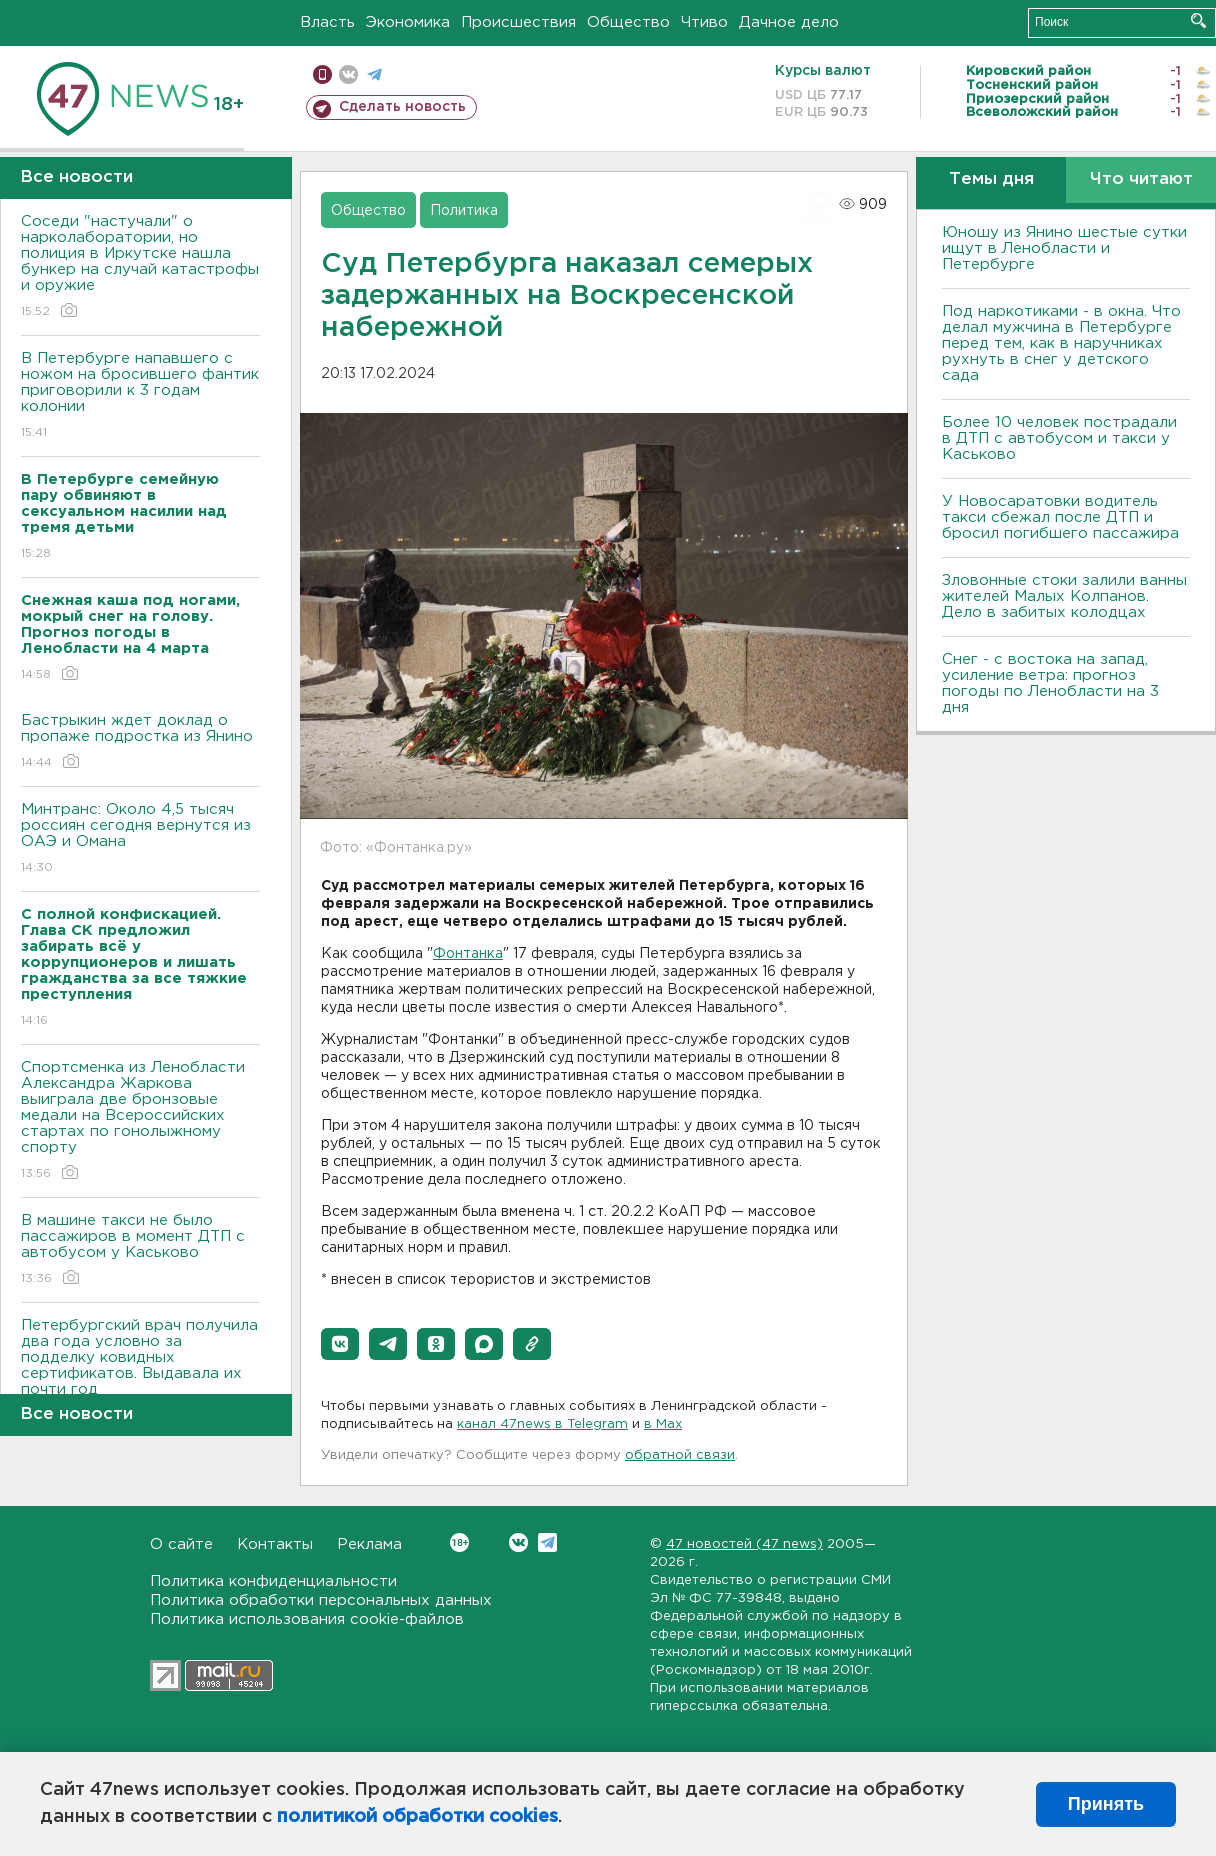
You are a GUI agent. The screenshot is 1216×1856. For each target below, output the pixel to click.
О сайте (181, 1544)
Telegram (547, 1542)
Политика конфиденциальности (273, 1581)
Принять (1106, 1804)
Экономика (408, 22)
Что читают (1141, 179)
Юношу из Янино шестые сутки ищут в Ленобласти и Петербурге (1064, 248)
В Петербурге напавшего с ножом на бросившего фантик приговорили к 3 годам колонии (140, 396)
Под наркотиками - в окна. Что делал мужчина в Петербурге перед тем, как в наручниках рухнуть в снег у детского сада (1061, 343)
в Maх (663, 1424)
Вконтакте (459, 1542)
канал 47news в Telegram (542, 1424)
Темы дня (991, 179)
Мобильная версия (322, 74)
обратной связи (680, 1455)
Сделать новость (402, 107)
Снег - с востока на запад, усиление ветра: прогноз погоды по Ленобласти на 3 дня (1050, 683)
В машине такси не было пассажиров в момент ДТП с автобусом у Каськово (140, 1250)
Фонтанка (468, 954)
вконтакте (348, 74)
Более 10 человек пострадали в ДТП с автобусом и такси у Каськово (1059, 438)
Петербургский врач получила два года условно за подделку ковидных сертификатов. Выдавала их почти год (140, 1371)
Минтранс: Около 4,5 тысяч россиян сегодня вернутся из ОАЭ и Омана (140, 839)
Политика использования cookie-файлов (307, 1619)
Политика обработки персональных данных (321, 1600)
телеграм (374, 74)
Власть (327, 22)
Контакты (275, 1544)
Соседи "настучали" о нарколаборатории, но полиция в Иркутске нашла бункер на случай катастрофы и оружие (140, 267)
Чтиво (704, 22)
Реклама (369, 1544)
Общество (628, 22)
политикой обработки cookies (417, 1817)
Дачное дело (789, 22)
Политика (464, 211)
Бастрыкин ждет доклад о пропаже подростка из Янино (140, 742)
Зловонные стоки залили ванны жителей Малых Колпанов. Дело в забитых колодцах (1064, 596)
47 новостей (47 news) (744, 1544)
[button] (340, 1344)
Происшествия (518, 22)
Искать (1198, 20)
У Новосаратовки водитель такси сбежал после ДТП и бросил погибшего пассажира (1060, 517)
